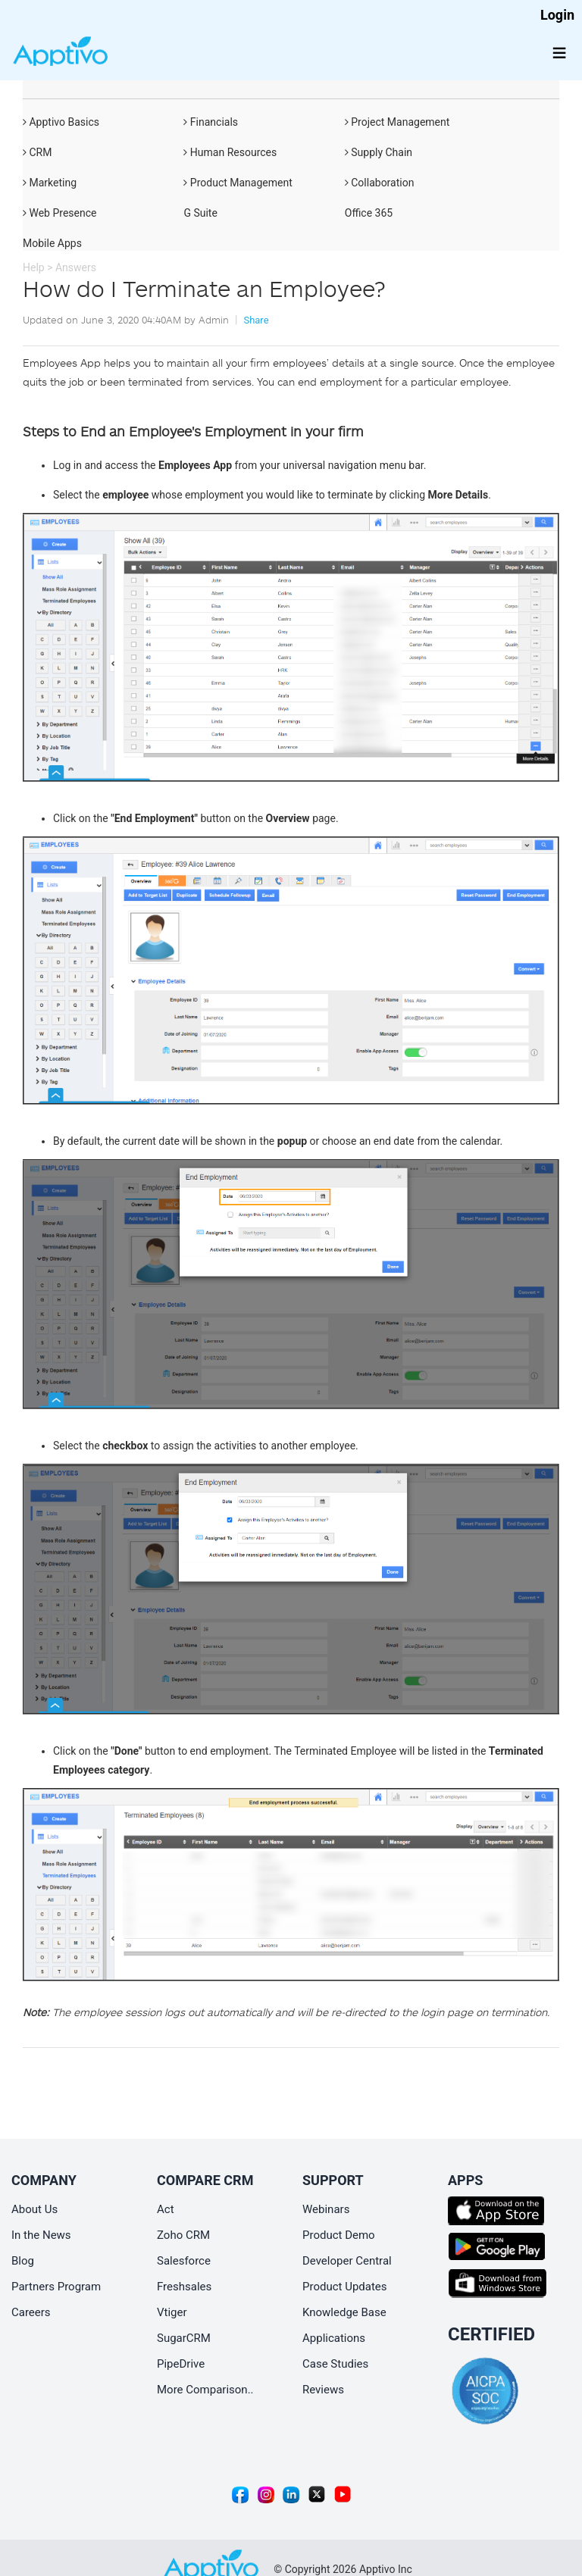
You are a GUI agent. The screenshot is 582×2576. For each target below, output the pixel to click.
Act (165, 2209)
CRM (37, 152)
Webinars (325, 2209)
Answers (75, 267)
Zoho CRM (183, 2235)
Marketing (50, 183)
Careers (31, 2312)
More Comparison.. (205, 2389)
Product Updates (344, 2286)
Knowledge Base (344, 2312)
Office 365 (369, 213)
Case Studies (335, 2364)
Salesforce (184, 2261)
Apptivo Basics (61, 122)
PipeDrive (181, 2364)
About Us (34, 2209)
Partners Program (56, 2286)
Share (255, 320)
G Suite (200, 213)
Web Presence (59, 213)
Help (34, 267)
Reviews (323, 2389)
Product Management (237, 183)
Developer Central (347, 2261)
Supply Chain (378, 152)
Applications (333, 2338)
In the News (41, 2235)
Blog (22, 2261)
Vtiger (172, 2312)
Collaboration (380, 183)
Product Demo (338, 2235)
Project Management (397, 122)
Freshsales (184, 2286)
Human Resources (230, 152)
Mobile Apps (52, 243)
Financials (210, 122)
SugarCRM (184, 2338)
